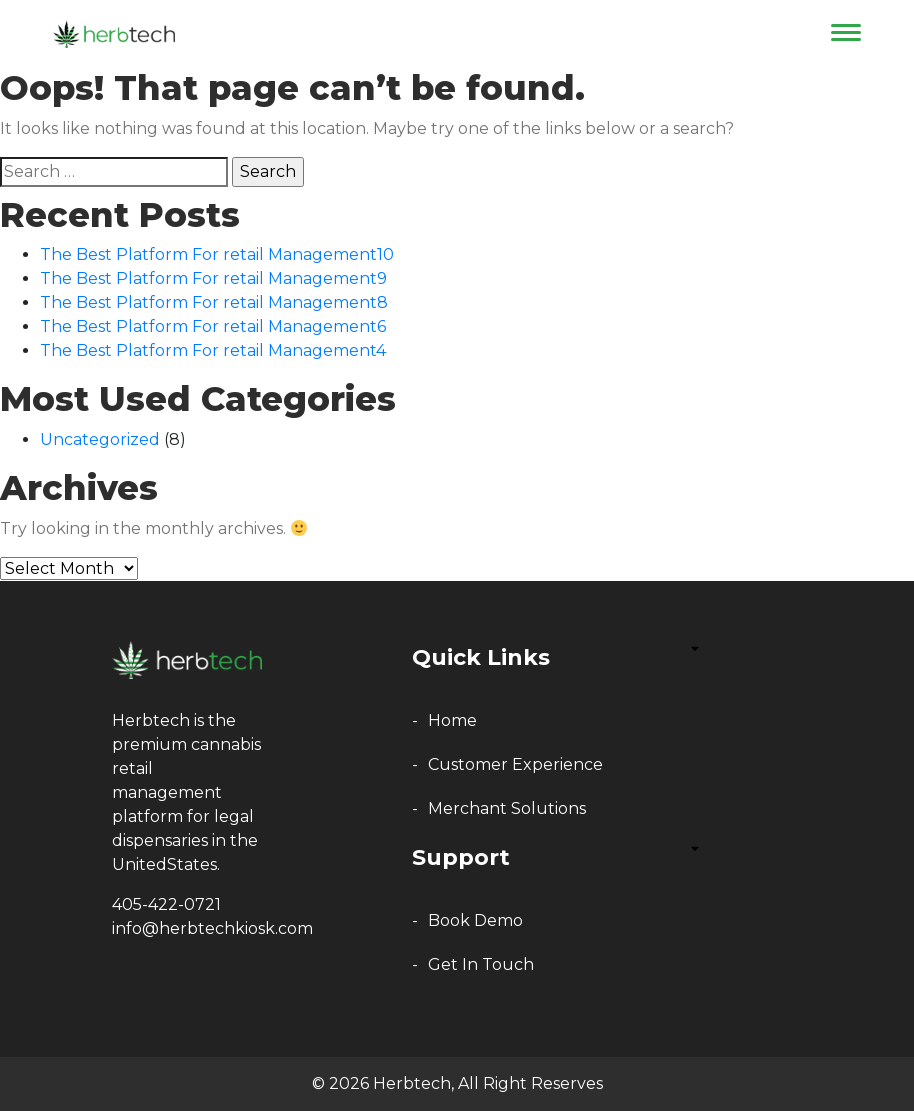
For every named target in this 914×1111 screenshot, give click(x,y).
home (452, 720)
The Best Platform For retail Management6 (213, 326)
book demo (475, 920)
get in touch (481, 964)
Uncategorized (100, 439)
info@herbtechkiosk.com (212, 928)
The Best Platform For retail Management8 (214, 302)
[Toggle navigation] (838, 31)
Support (461, 857)
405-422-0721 (166, 904)
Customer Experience (515, 764)
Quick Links (481, 657)
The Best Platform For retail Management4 (213, 350)
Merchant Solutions (507, 808)
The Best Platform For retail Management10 (217, 254)
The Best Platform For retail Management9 (213, 278)
